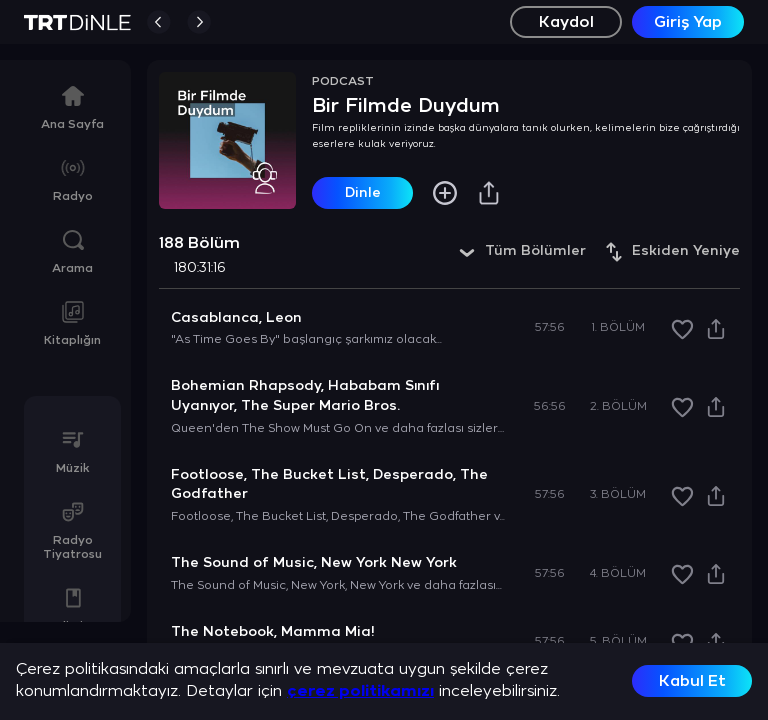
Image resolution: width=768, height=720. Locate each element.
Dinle (363, 193)
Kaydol (566, 22)
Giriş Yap (688, 22)
